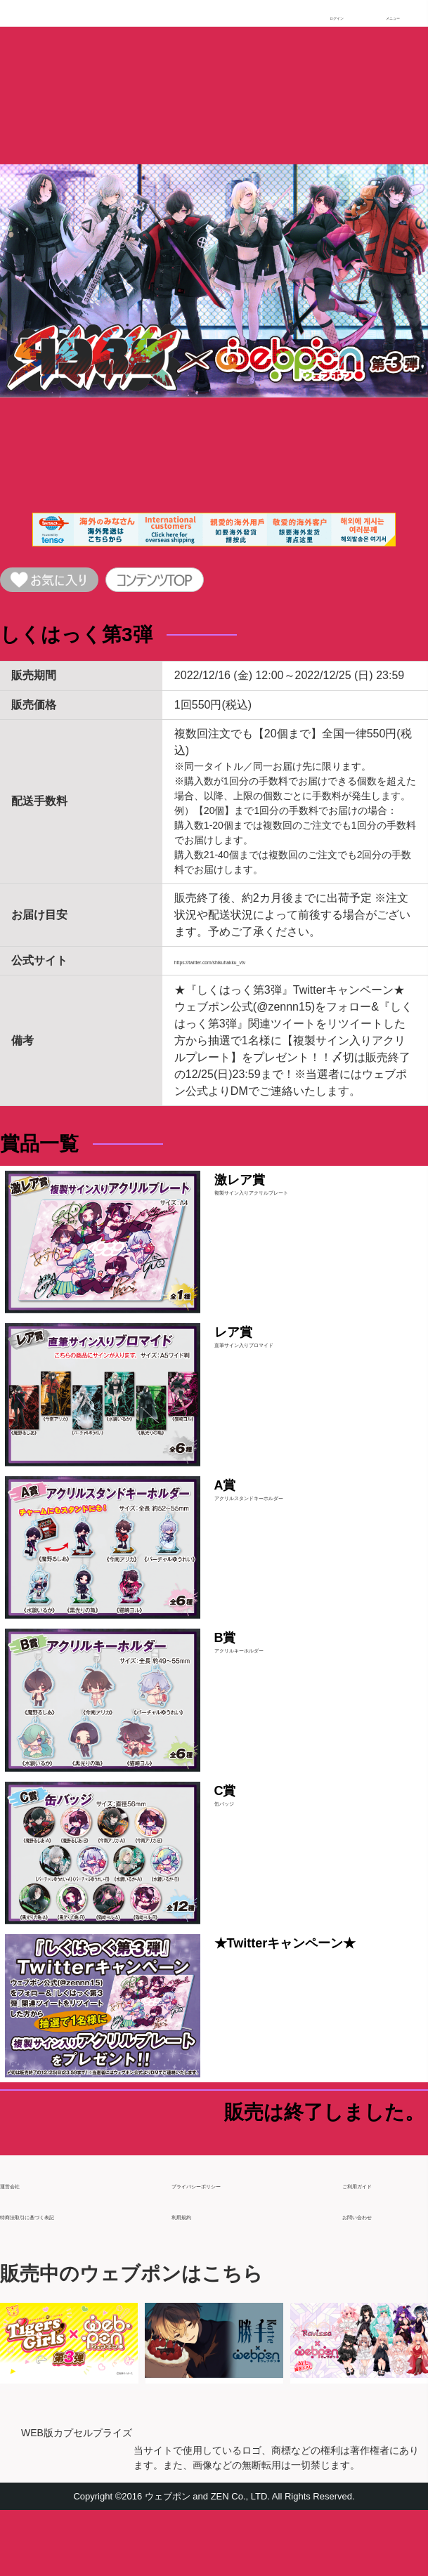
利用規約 (193, 2275)
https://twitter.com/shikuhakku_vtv (258, 969)
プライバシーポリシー (227, 2244)
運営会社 (22, 2244)
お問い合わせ (376, 2275)
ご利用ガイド (376, 2244)
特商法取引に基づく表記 (62, 2275)
